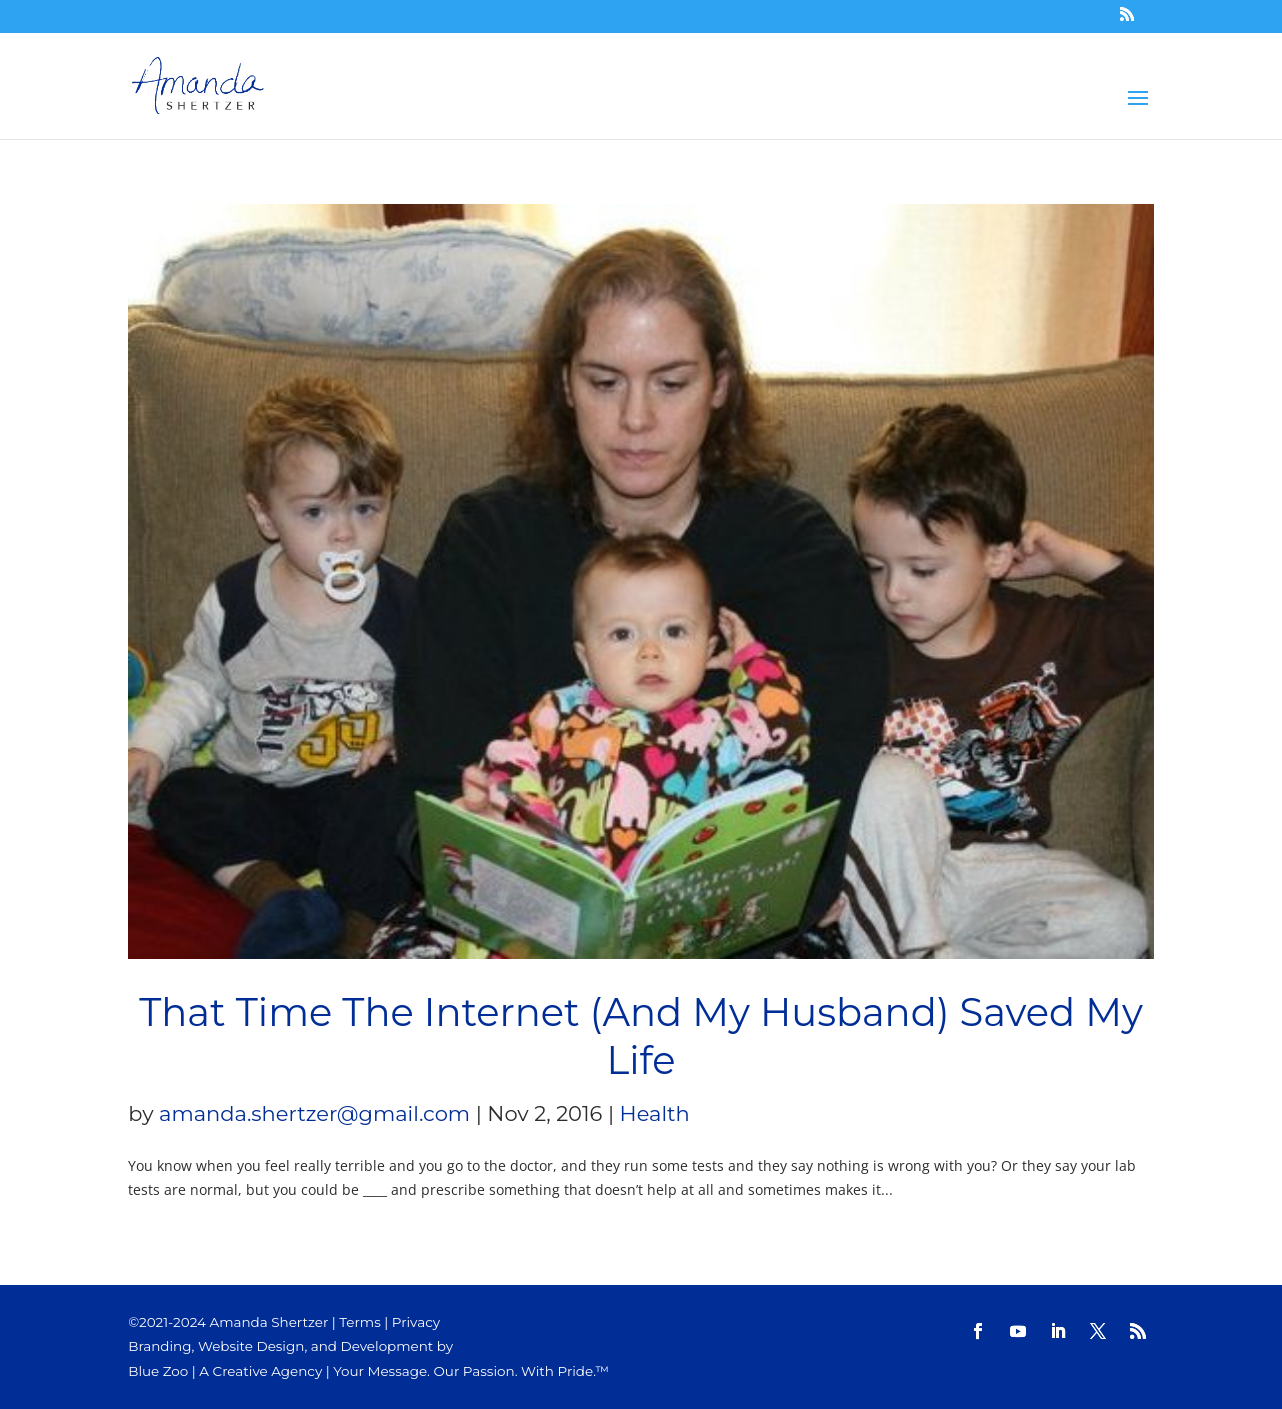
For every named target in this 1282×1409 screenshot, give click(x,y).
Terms (359, 1322)
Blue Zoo (158, 1371)
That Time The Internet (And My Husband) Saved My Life (641, 1036)
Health (655, 1113)
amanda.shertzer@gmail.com (314, 1113)
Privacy (416, 1322)
